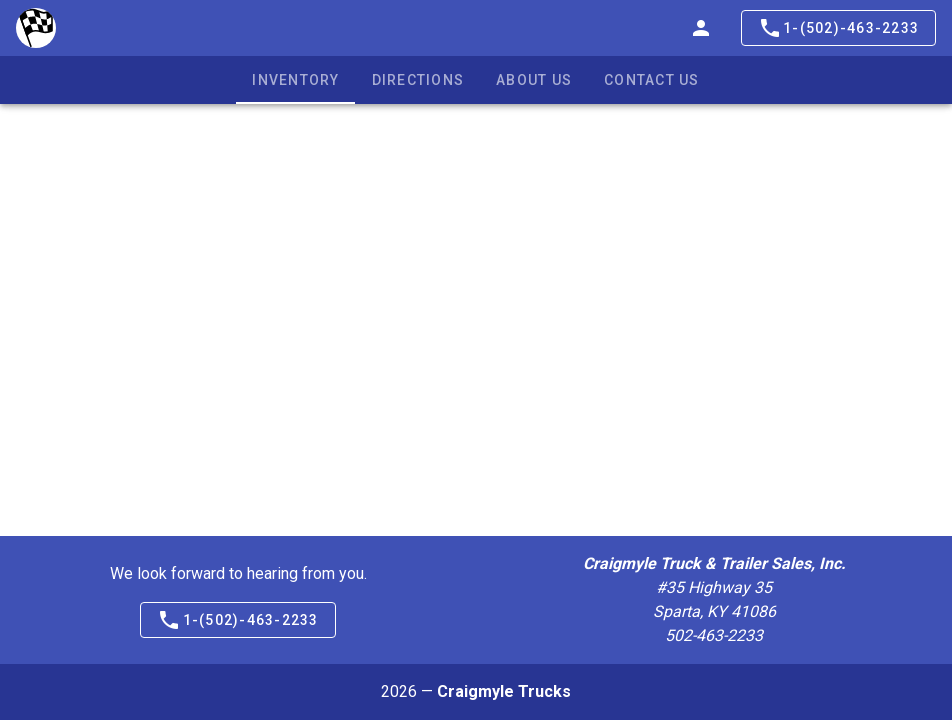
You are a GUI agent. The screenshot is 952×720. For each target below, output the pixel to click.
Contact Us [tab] (652, 80)
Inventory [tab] (295, 80)
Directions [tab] (418, 80)
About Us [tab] (534, 80)
